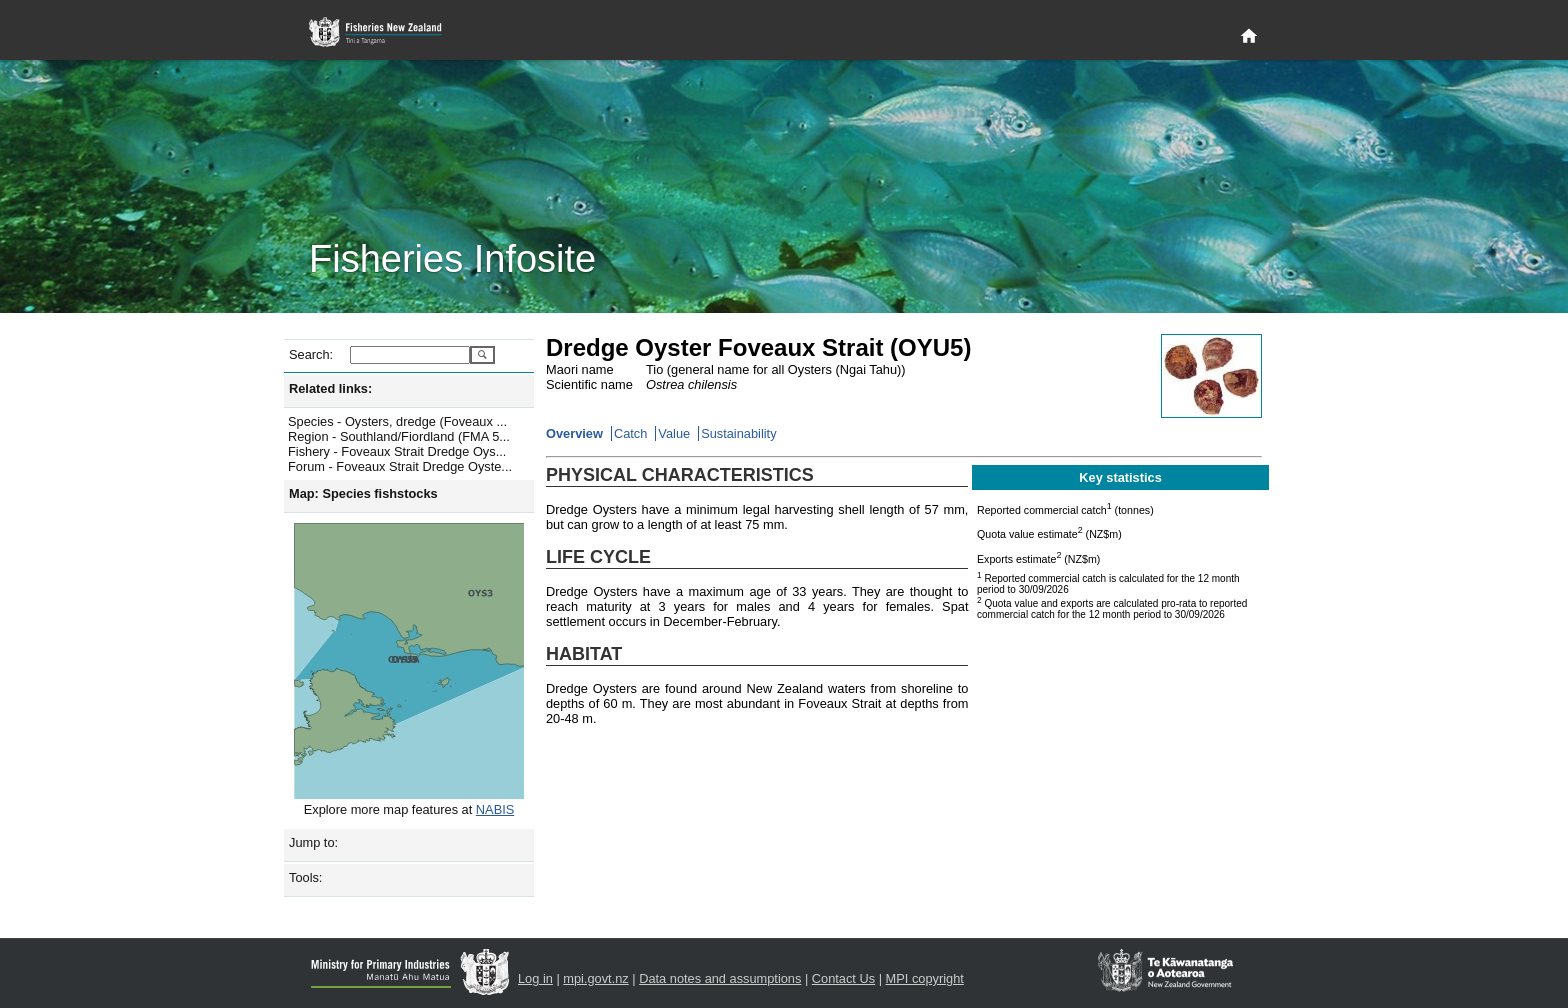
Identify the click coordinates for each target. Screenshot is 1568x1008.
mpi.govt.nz (595, 978)
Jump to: (313, 842)
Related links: (330, 388)
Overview (574, 433)
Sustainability (738, 433)
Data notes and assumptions (720, 978)
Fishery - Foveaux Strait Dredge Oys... (397, 451)
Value (674, 433)
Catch (630, 433)
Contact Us (843, 978)
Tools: (305, 877)
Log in (535, 978)
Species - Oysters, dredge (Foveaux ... (397, 421)
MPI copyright (925, 978)
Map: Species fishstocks (363, 493)
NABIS (495, 809)
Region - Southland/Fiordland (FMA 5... (399, 436)
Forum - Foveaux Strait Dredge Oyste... (400, 466)
